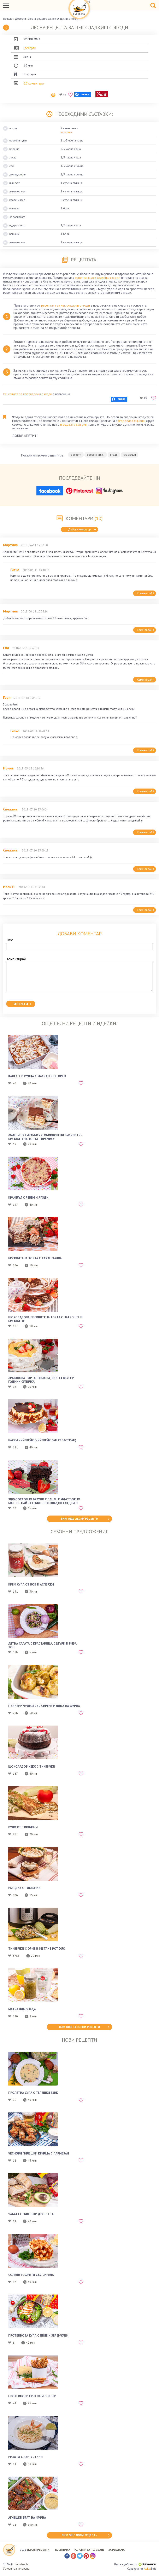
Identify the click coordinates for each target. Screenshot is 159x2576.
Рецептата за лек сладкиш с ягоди (27, 394)
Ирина (8, 768)
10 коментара (34, 83)
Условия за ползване (16, 2568)
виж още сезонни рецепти (79, 2027)
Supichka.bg (22, 2564)
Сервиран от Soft (141, 2568)
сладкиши (129, 455)
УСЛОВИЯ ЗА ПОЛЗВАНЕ (89, 2550)
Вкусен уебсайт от (135, 2564)
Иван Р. (9, 886)
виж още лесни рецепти (79, 1518)
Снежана (10, 809)
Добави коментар (82, 529)
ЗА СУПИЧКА (62, 2550)
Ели (6, 647)
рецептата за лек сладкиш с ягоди (65, 305)
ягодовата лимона (131, 421)
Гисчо (14, 569)
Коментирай (145, 593)
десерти (30, 48)
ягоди (114, 455)
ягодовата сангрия (73, 424)
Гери (7, 697)
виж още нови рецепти (80, 2535)
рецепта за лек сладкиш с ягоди (97, 277)
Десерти (20, 19)
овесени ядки (95, 455)
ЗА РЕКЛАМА (116, 2550)
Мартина (10, 544)
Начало (7, 19)
